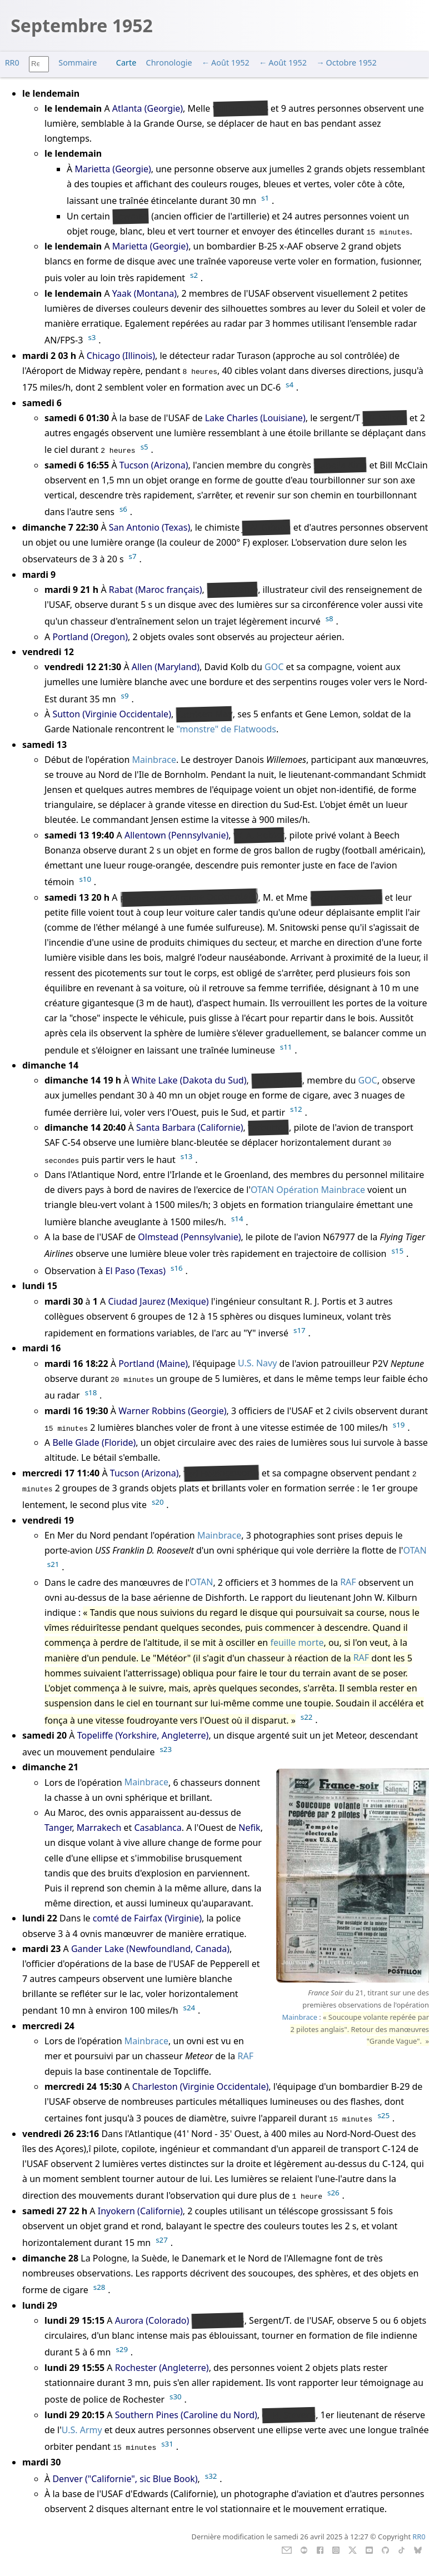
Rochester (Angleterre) (162, 2368)
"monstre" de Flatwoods (227, 729)
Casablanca (157, 1827)
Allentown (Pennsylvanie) (176, 835)
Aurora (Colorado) (152, 2320)
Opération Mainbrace (320, 1190)
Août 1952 (230, 62)
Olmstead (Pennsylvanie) (189, 1237)
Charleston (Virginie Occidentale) (200, 2086)
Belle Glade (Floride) (94, 1442)
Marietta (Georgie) (112, 169)
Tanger (58, 1827)
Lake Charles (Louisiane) (255, 418)
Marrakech (99, 1827)
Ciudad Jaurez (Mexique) (158, 1301)
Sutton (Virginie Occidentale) (111, 714)
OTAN (262, 1190)
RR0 (12, 62)
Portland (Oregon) (90, 637)
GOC (274, 667)
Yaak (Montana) (144, 293)
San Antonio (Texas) (149, 527)
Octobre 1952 (351, 62)
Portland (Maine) (153, 1363)
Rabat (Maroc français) (155, 589)
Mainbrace (154, 759)
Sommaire (77, 62)
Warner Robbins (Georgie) (172, 1411)
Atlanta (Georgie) (147, 108)
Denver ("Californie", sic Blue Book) (124, 2479)
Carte (126, 62)
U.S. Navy (257, 1363)
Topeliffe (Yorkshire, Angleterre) (143, 1735)
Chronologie (169, 62)
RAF (348, 1582)
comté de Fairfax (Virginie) (147, 1918)
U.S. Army (82, 2430)
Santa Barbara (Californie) (189, 1127)
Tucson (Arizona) (153, 465)
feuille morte (296, 1642)
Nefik (249, 1827)
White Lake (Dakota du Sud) (189, 1080)
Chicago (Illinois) (121, 356)
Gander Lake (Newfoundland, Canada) (150, 1949)
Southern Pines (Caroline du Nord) (186, 2415)
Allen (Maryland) (165, 667)
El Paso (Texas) (136, 1271)
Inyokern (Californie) (140, 2211)
